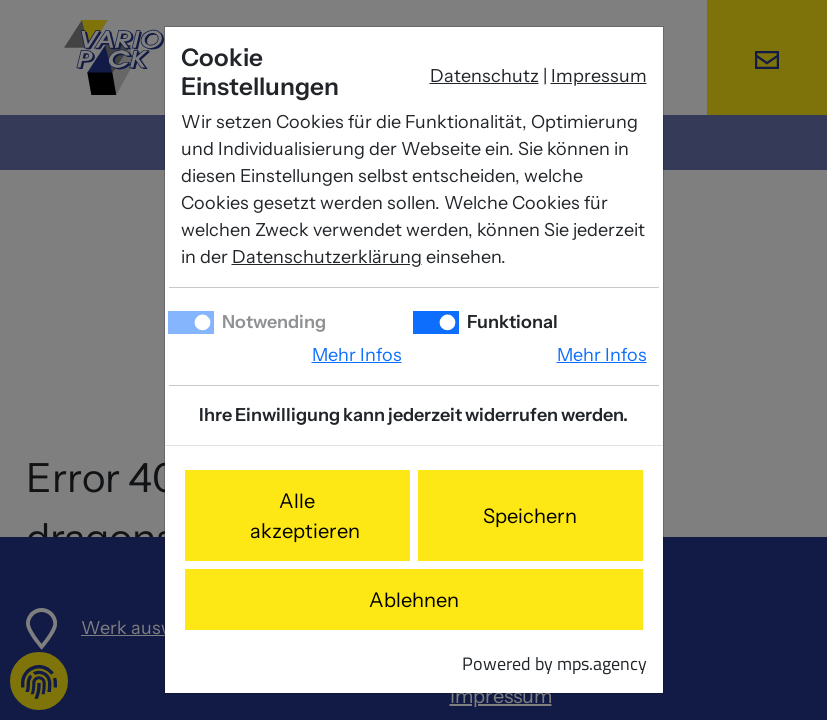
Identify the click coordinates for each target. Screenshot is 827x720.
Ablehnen (414, 600)
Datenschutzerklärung (327, 257)
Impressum (599, 76)
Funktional (511, 322)
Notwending (272, 322)
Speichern (530, 516)
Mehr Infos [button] (357, 355)
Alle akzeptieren (305, 516)
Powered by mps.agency (554, 663)
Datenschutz (484, 76)
